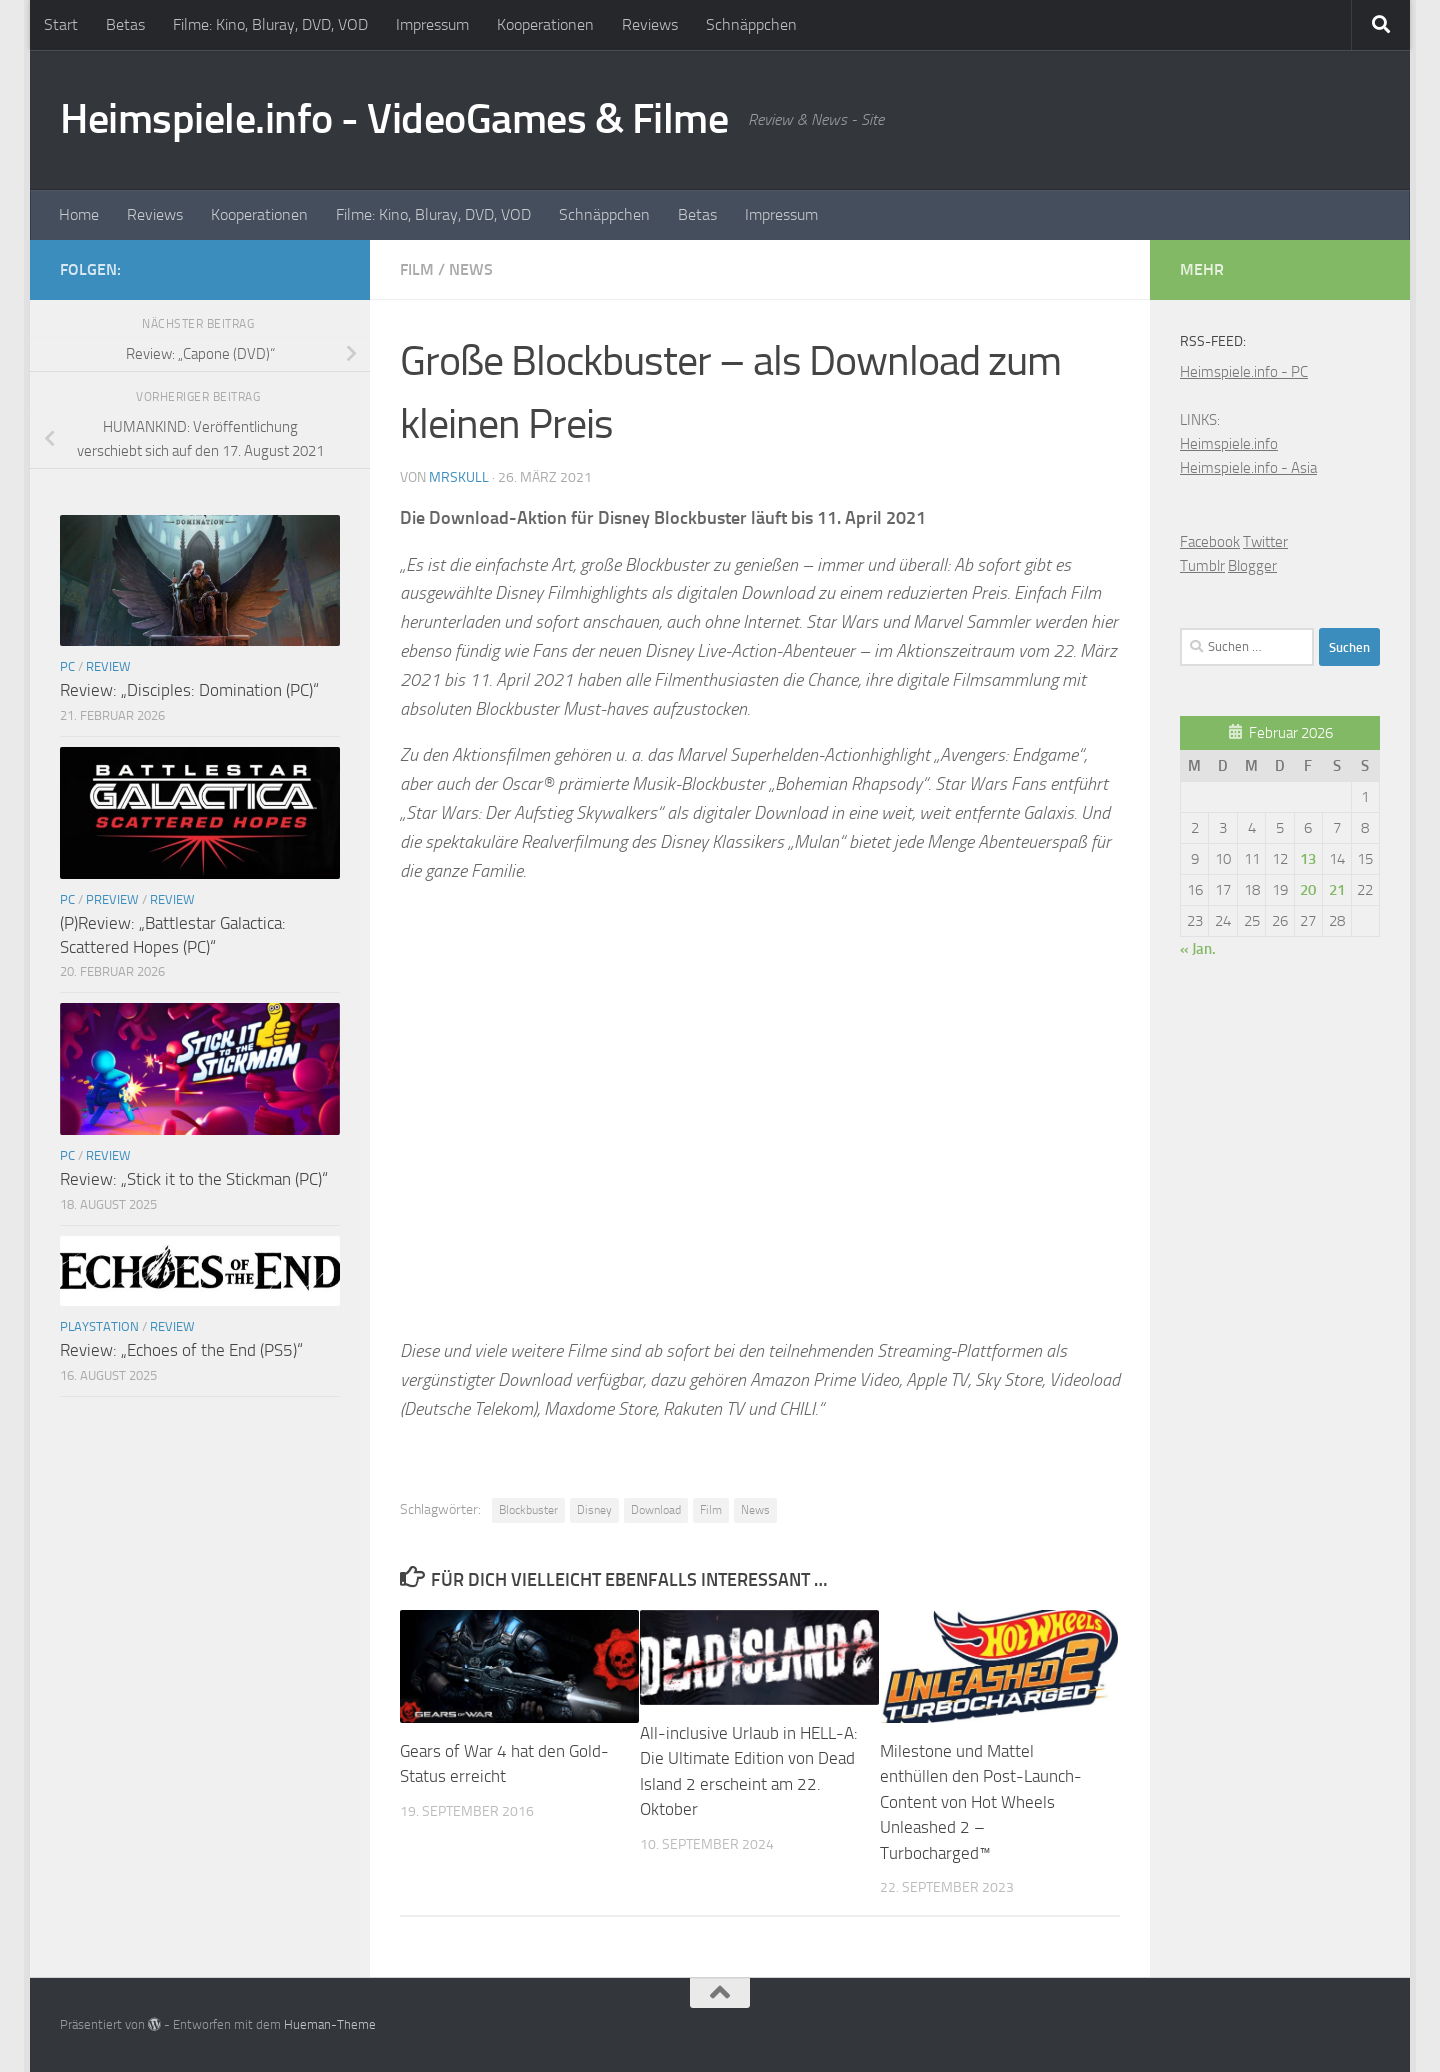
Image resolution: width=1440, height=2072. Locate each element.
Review (108, 666)
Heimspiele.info (1229, 444)
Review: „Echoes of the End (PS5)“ (181, 1350)
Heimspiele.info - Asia (1248, 468)
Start (61, 24)
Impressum (432, 24)
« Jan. (1198, 949)
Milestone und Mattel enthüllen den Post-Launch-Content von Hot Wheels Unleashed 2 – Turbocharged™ (981, 1802)
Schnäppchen (751, 24)
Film (417, 269)
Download (656, 1510)
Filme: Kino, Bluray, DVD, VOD (270, 24)
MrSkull (459, 477)
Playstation (99, 1326)
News (471, 269)
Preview (112, 899)
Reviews (650, 24)
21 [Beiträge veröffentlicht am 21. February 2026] (1337, 890)
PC (67, 666)
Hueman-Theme (330, 2024)
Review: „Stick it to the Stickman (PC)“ (194, 1179)
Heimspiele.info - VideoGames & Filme (394, 119)
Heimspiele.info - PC (1244, 372)
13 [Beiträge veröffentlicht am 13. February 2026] (1308, 859)
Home (79, 214)
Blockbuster (528, 1510)
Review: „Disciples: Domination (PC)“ (189, 690)
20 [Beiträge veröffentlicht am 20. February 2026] (1308, 890)
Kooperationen (545, 24)
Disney (594, 1510)
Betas (125, 24)
